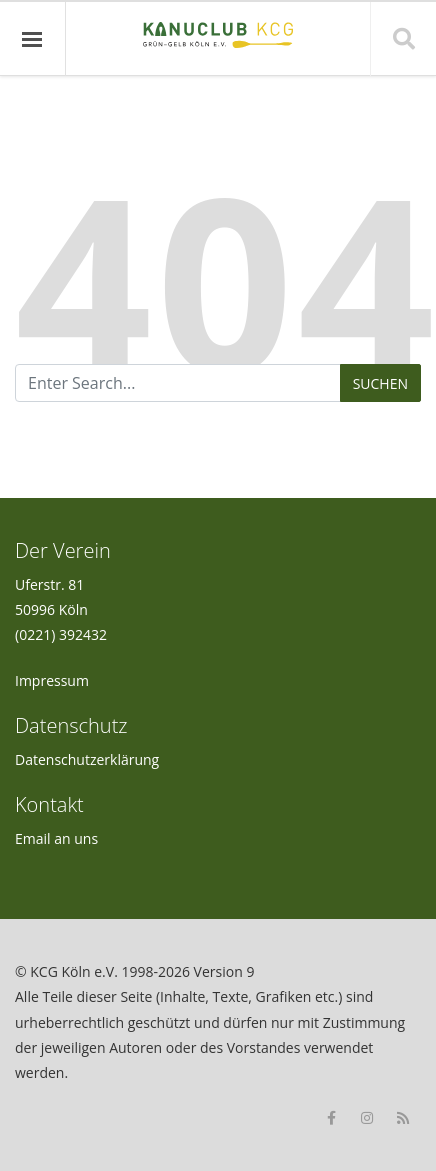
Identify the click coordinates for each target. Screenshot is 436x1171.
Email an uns (56, 838)
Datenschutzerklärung (87, 759)
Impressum (52, 680)
